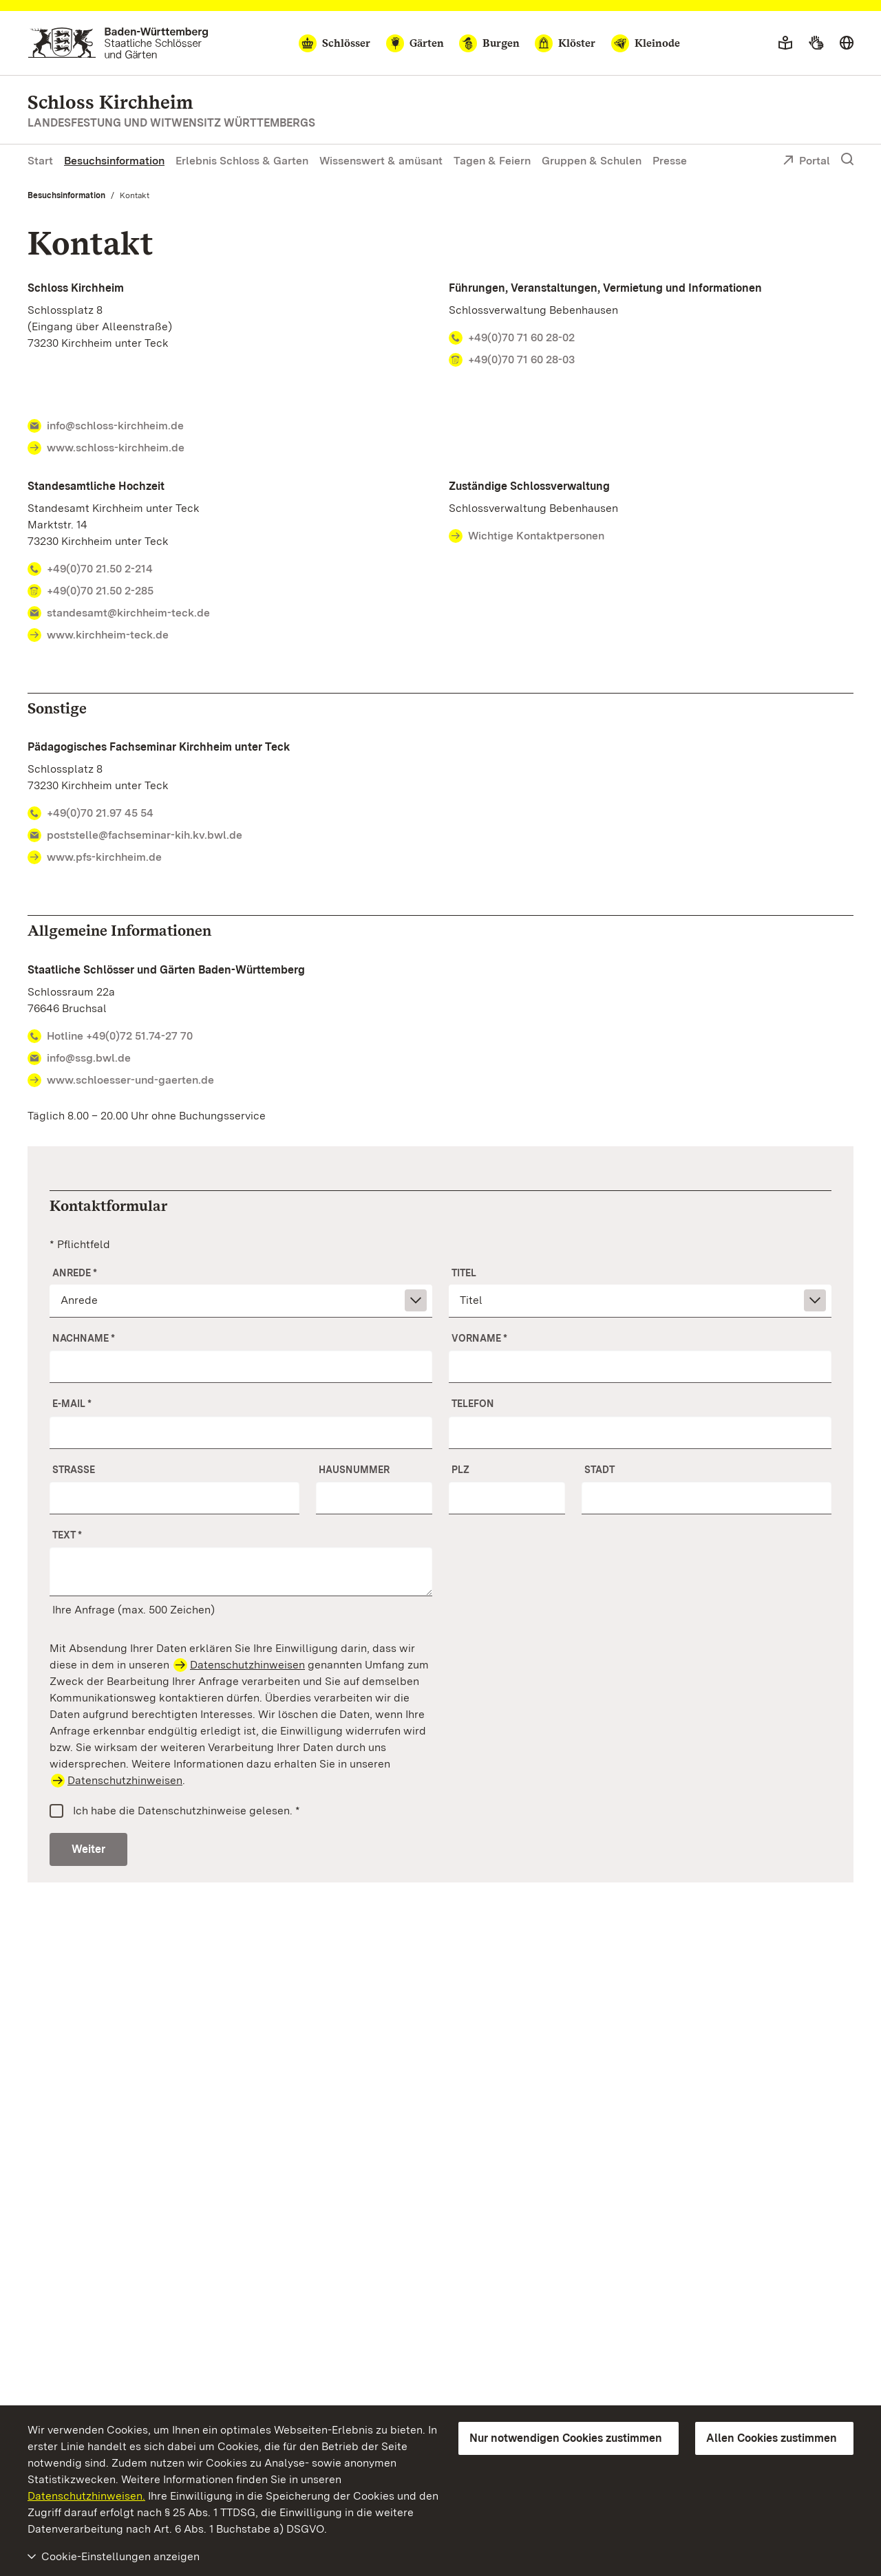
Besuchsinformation (114, 160)
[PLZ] (507, 1497)
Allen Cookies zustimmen (771, 2438)
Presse (669, 160)
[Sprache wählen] (846, 43)
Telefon (473, 1403)
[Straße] (174, 1497)
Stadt (599, 1469)
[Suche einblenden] (847, 160)
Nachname (83, 1338)
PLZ (460, 1469)
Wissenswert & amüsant (381, 160)
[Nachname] (241, 1366)
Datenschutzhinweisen (247, 1664)
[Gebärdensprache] (816, 43)
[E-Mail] (241, 1432)
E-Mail (72, 1403)
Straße (73, 1469)
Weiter (88, 1849)
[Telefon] (640, 1432)
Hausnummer (354, 1469)
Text (67, 1535)
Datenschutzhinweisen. (86, 2495)
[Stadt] (706, 1497)
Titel (464, 1272)
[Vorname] (640, 1366)
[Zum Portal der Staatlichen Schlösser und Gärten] (118, 43)
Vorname (479, 1338)
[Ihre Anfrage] (241, 1571)
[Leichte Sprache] (785, 43)
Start (40, 160)
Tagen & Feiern (492, 160)
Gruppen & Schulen (591, 160)
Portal (806, 161)
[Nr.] (374, 1497)
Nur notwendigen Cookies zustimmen (565, 2438)
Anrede (74, 1272)
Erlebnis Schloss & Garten (242, 160)
